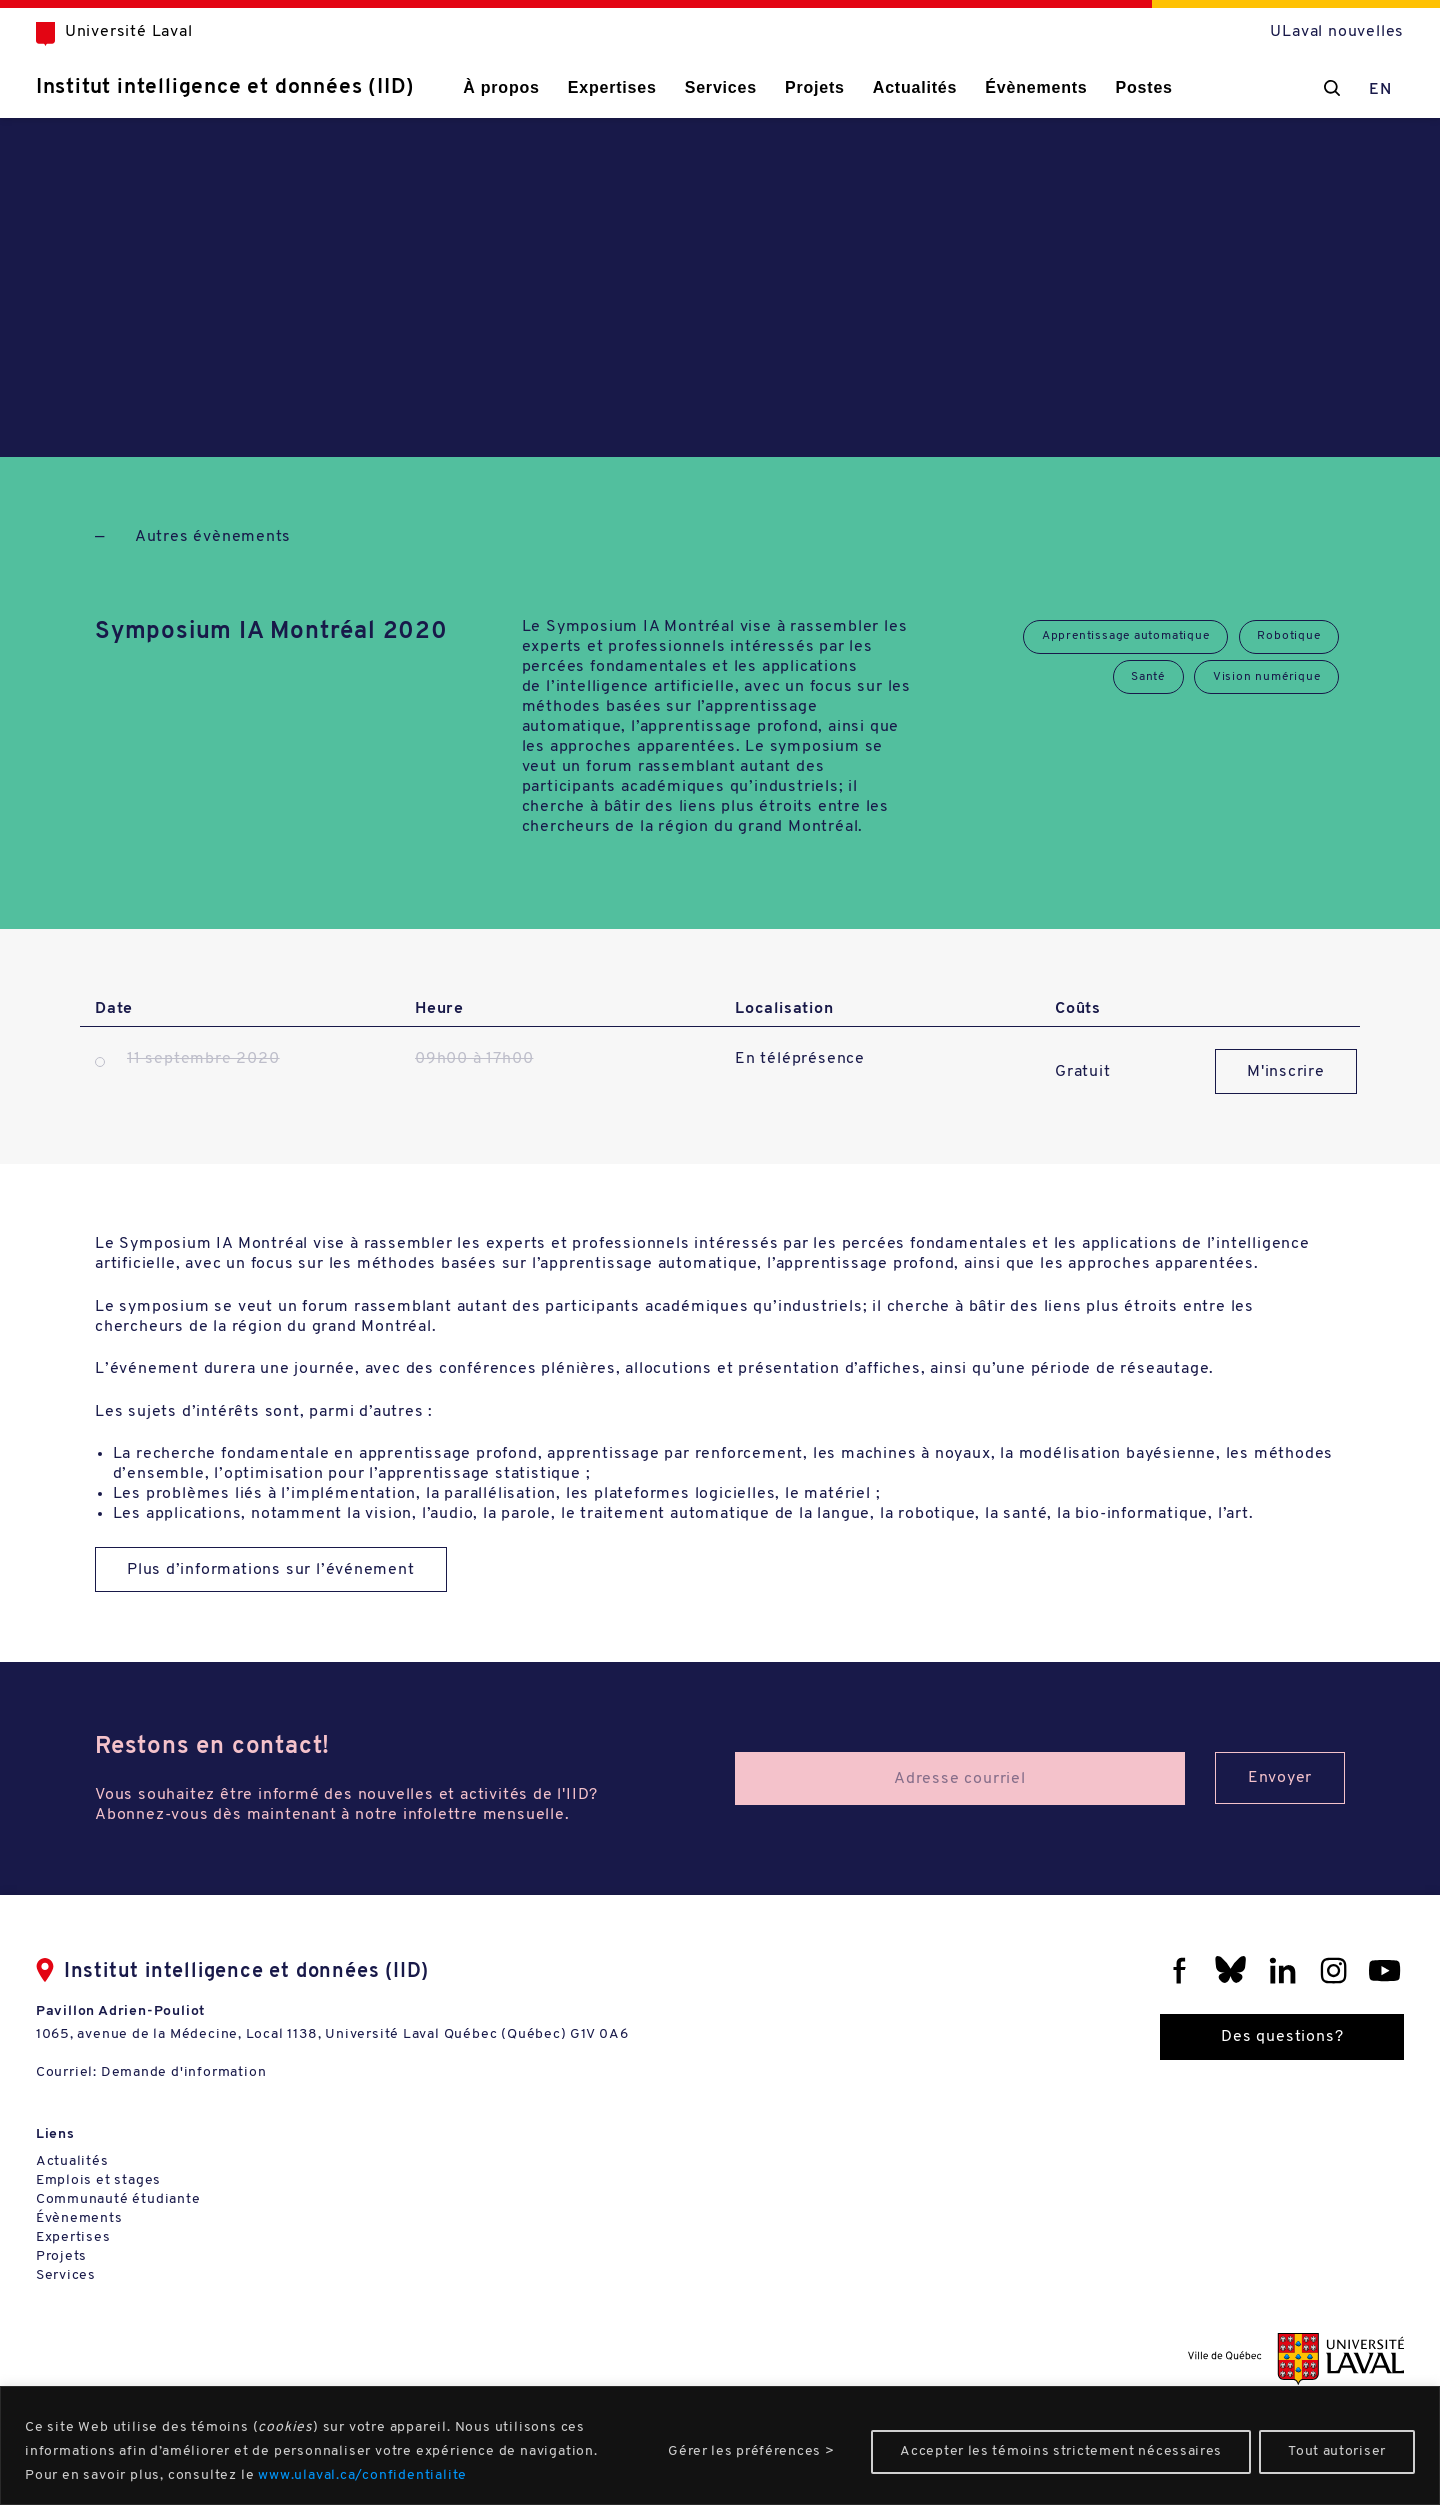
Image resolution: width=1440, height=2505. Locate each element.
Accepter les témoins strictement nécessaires (1061, 2451)
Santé (1146, 678)
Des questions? (1252, 2038)
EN (1350, 90)
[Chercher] (1302, 88)
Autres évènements (213, 537)
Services (750, 87)
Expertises (641, 87)
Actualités (944, 87)
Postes (1173, 87)
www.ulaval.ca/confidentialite (362, 2475)
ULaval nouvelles (1307, 32)
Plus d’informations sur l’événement (272, 1571)
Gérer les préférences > (751, 2451)
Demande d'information (214, 2073)
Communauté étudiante (148, 2205)
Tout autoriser (1337, 2451)
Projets (844, 87)
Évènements (1065, 87)
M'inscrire (1287, 1072)
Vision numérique (1266, 678)
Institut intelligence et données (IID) (255, 87)
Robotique (1288, 637)
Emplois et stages (129, 2186)
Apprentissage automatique (1124, 637)
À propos (531, 87)
